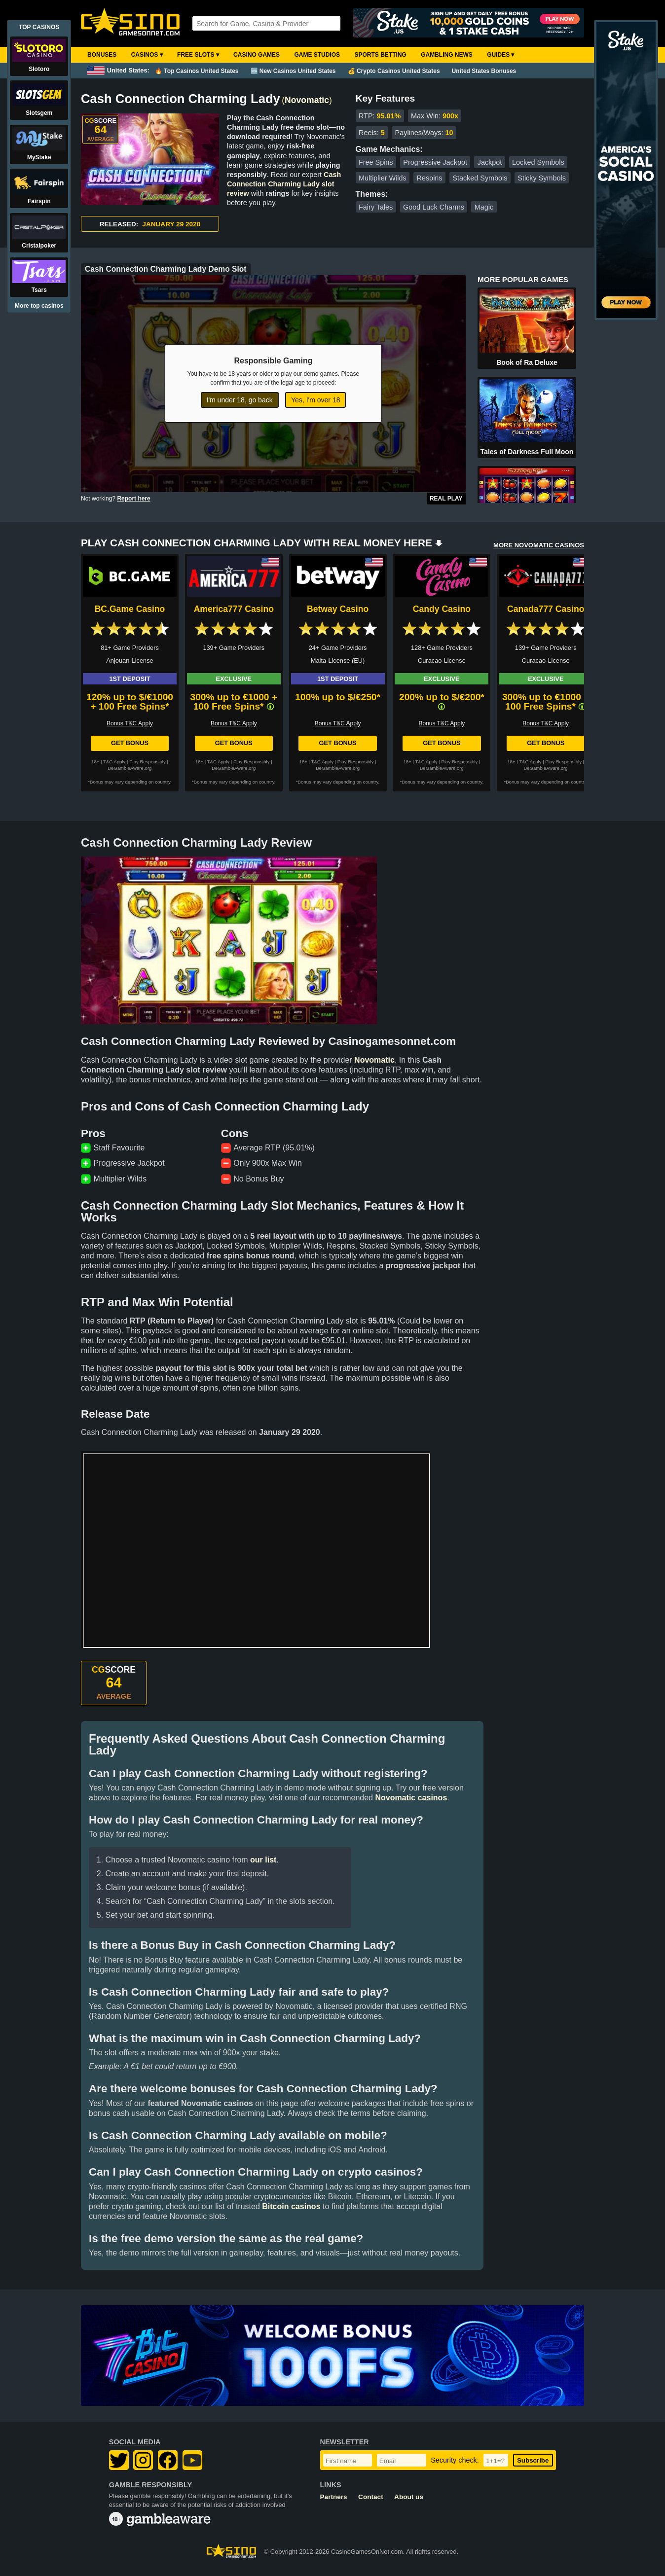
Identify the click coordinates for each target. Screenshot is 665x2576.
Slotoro (39, 69)
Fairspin (39, 201)
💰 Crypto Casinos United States (394, 71)
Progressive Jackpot (435, 162)
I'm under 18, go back (240, 400)
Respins (430, 178)
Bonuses (101, 54)
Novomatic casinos (411, 1797)
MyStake (39, 157)
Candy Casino (442, 609)
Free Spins (376, 162)
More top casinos (39, 305)
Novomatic (307, 100)
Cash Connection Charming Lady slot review (284, 184)
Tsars (39, 289)
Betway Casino (338, 609)
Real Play (446, 498)
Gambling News (447, 54)
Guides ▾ (500, 54)
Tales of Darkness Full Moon (527, 452)
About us (408, 2497)
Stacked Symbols (479, 178)
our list (263, 1860)
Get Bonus (129, 743)
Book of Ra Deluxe (526, 362)
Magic (484, 207)
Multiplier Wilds (382, 178)
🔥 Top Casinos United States (196, 71)
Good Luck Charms (433, 207)
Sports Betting (380, 54)
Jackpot (490, 162)
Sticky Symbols (541, 178)
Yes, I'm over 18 (315, 400)
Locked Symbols (538, 162)
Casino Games (256, 54)
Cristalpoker (39, 245)
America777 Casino (234, 609)
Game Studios (317, 54)
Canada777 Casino (545, 609)
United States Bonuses (484, 71)
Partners (333, 2497)
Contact (370, 2497)
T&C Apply (114, 761)
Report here (133, 498)
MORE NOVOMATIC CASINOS (538, 545)
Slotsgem (39, 112)
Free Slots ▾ (198, 54)
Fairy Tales (376, 207)
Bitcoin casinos (291, 2206)
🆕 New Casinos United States (293, 71)
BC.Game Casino (130, 609)
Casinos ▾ (147, 54)
